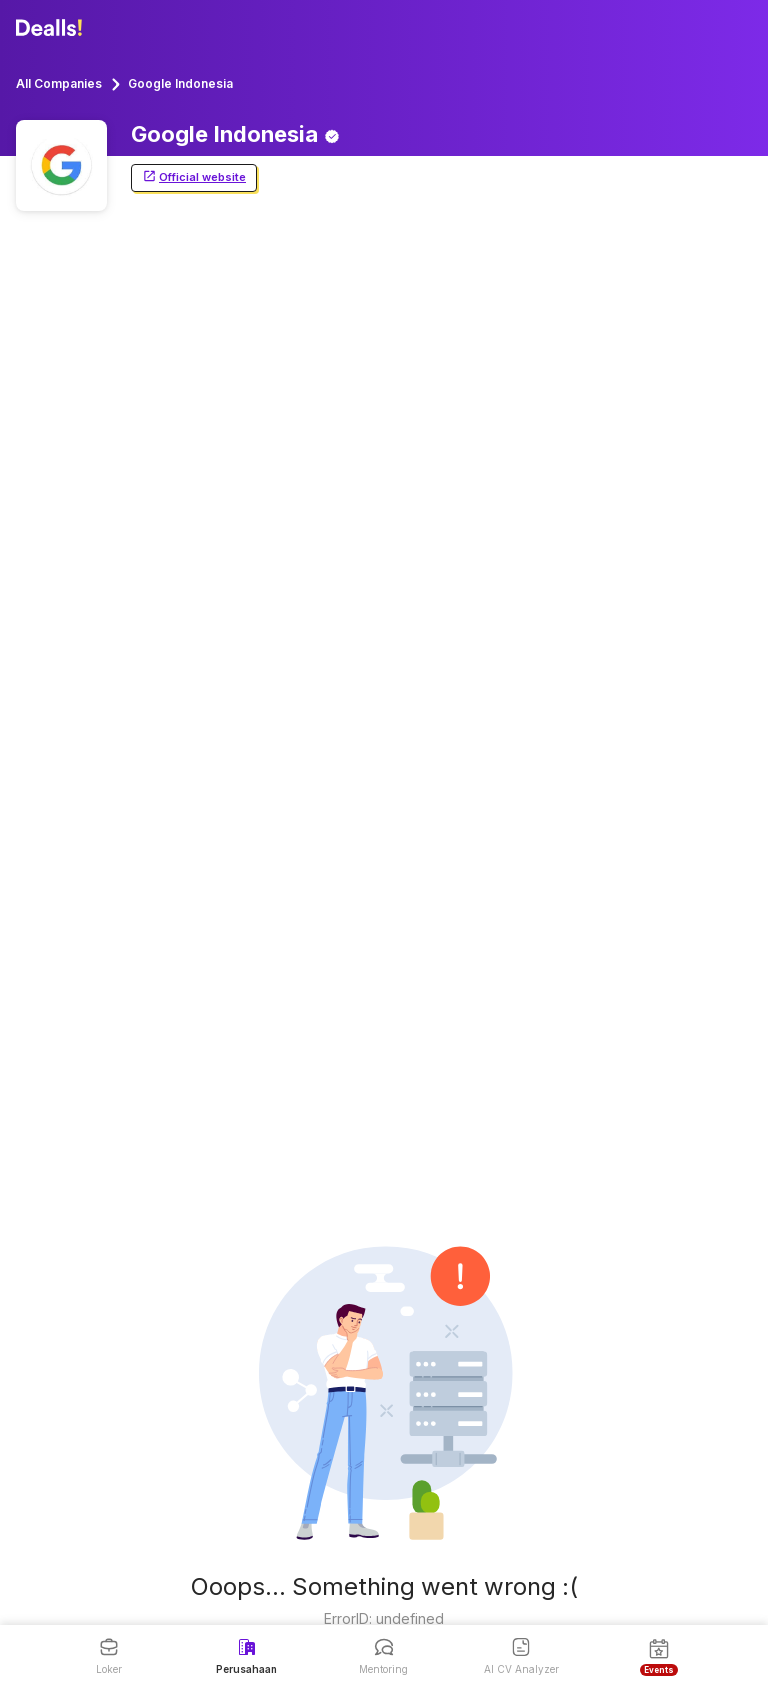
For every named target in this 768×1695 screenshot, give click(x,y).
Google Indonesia (180, 83)
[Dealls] (52, 28)
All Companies (59, 83)
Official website (194, 177)
